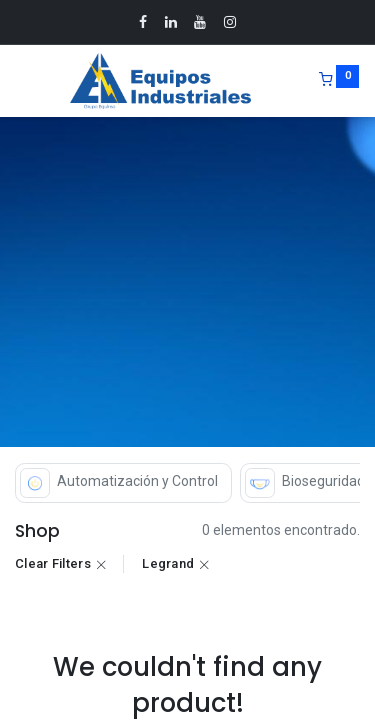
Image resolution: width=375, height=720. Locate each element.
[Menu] (17, 81)
